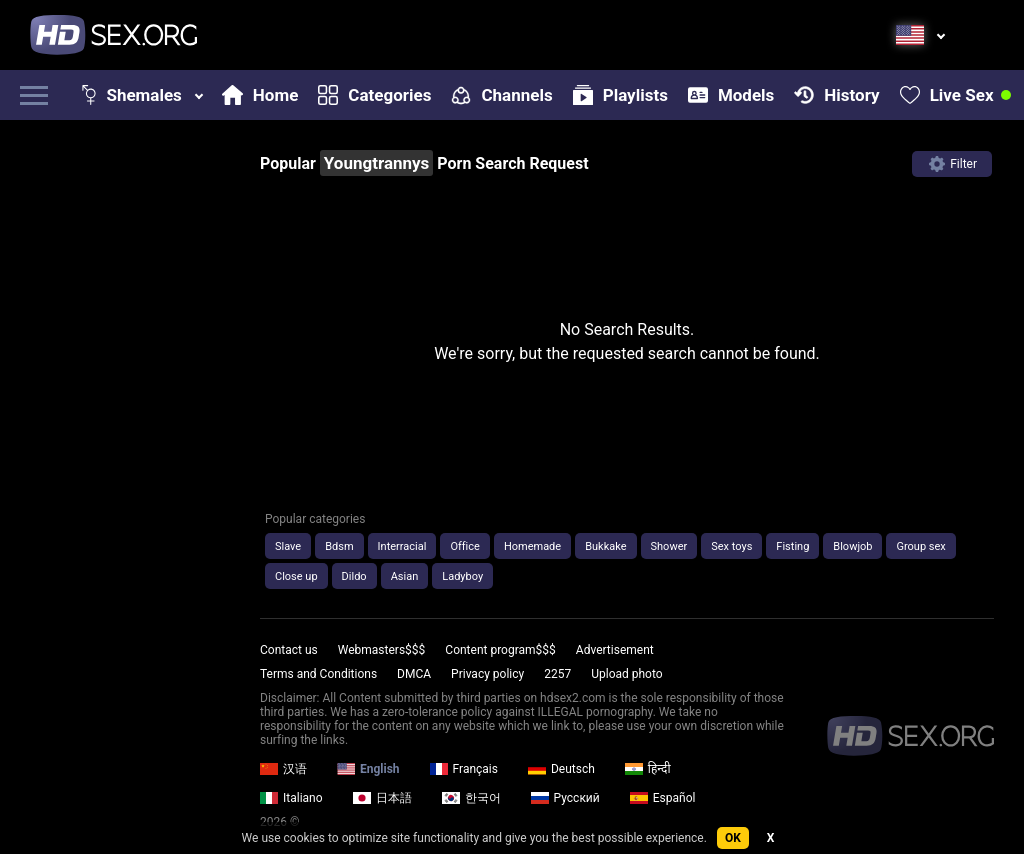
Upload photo (626, 674)
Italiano (291, 798)
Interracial (402, 546)
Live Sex (947, 95)
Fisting (792, 546)
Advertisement (615, 650)
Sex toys (731, 546)
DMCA (414, 674)
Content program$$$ (500, 650)
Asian (405, 576)
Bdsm (339, 546)
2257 (557, 674)
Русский (565, 798)
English (368, 769)
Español (663, 798)
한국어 (471, 798)
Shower (669, 546)
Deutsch (561, 769)
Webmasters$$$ (382, 650)
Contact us (289, 650)
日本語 (382, 798)
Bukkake (605, 546)
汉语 (283, 769)
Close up (296, 576)
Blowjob (852, 546)
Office (464, 546)
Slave (288, 546)
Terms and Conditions (318, 674)
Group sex (920, 546)
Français (464, 769)
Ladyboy (462, 576)
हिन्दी (648, 769)
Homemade (532, 546)
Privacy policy (487, 674)
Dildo (354, 576)
